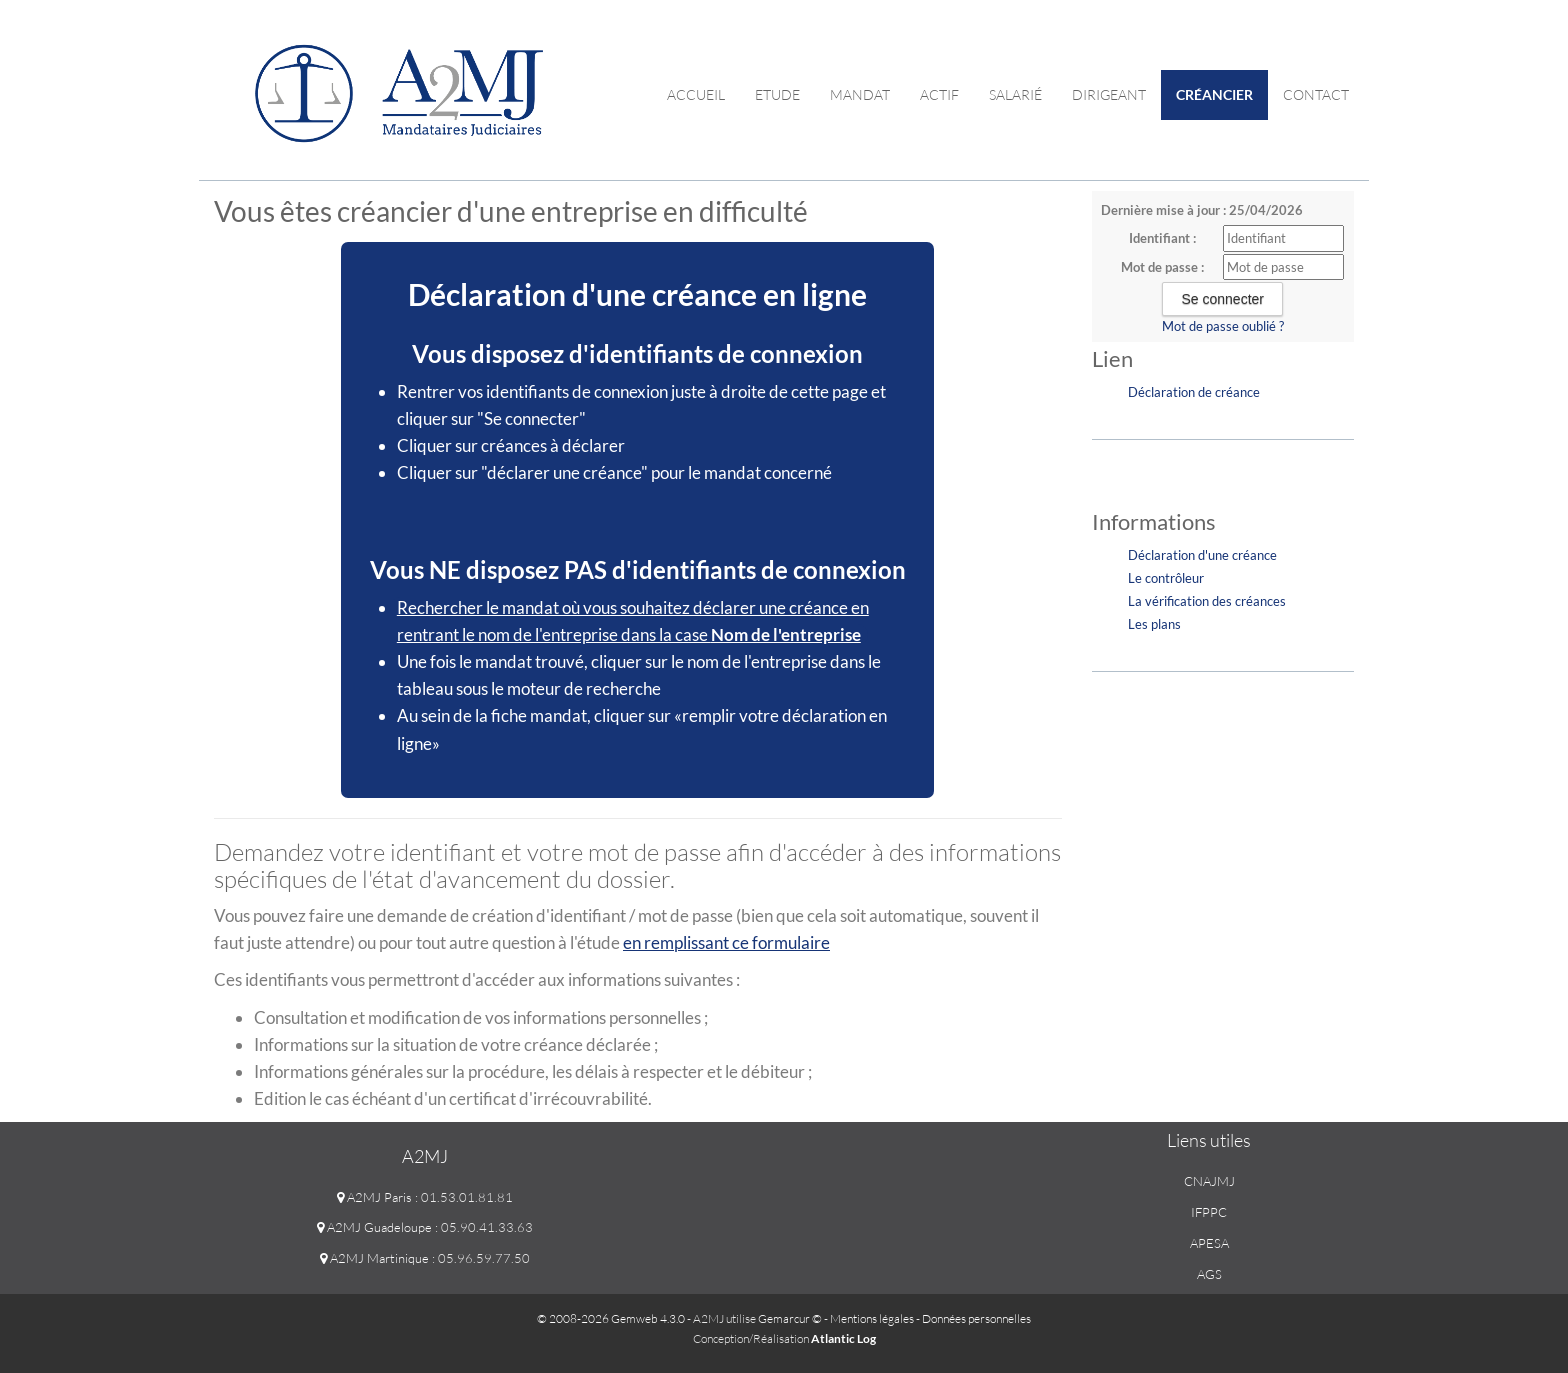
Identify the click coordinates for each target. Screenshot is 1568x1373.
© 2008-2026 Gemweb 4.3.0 (611, 1318)
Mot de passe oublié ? (1223, 326)
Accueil (696, 94)
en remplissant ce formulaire (726, 942)
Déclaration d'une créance (1202, 555)
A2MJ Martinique (374, 1258)
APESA (1209, 1243)
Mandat (860, 94)
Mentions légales (872, 1318)
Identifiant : (1162, 238)
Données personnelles (976, 1318)
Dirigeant (1109, 94)
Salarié (1015, 94)
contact (1316, 94)
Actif (939, 94)
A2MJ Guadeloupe (374, 1227)
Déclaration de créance (1194, 392)
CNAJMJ (1209, 1181)
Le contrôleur (1166, 578)
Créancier (1214, 94)
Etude (777, 94)
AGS (1209, 1274)
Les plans (1154, 624)
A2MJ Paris (374, 1197)
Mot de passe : (1162, 267)
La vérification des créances (1207, 601)
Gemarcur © (790, 1318)
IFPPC (1209, 1212)
